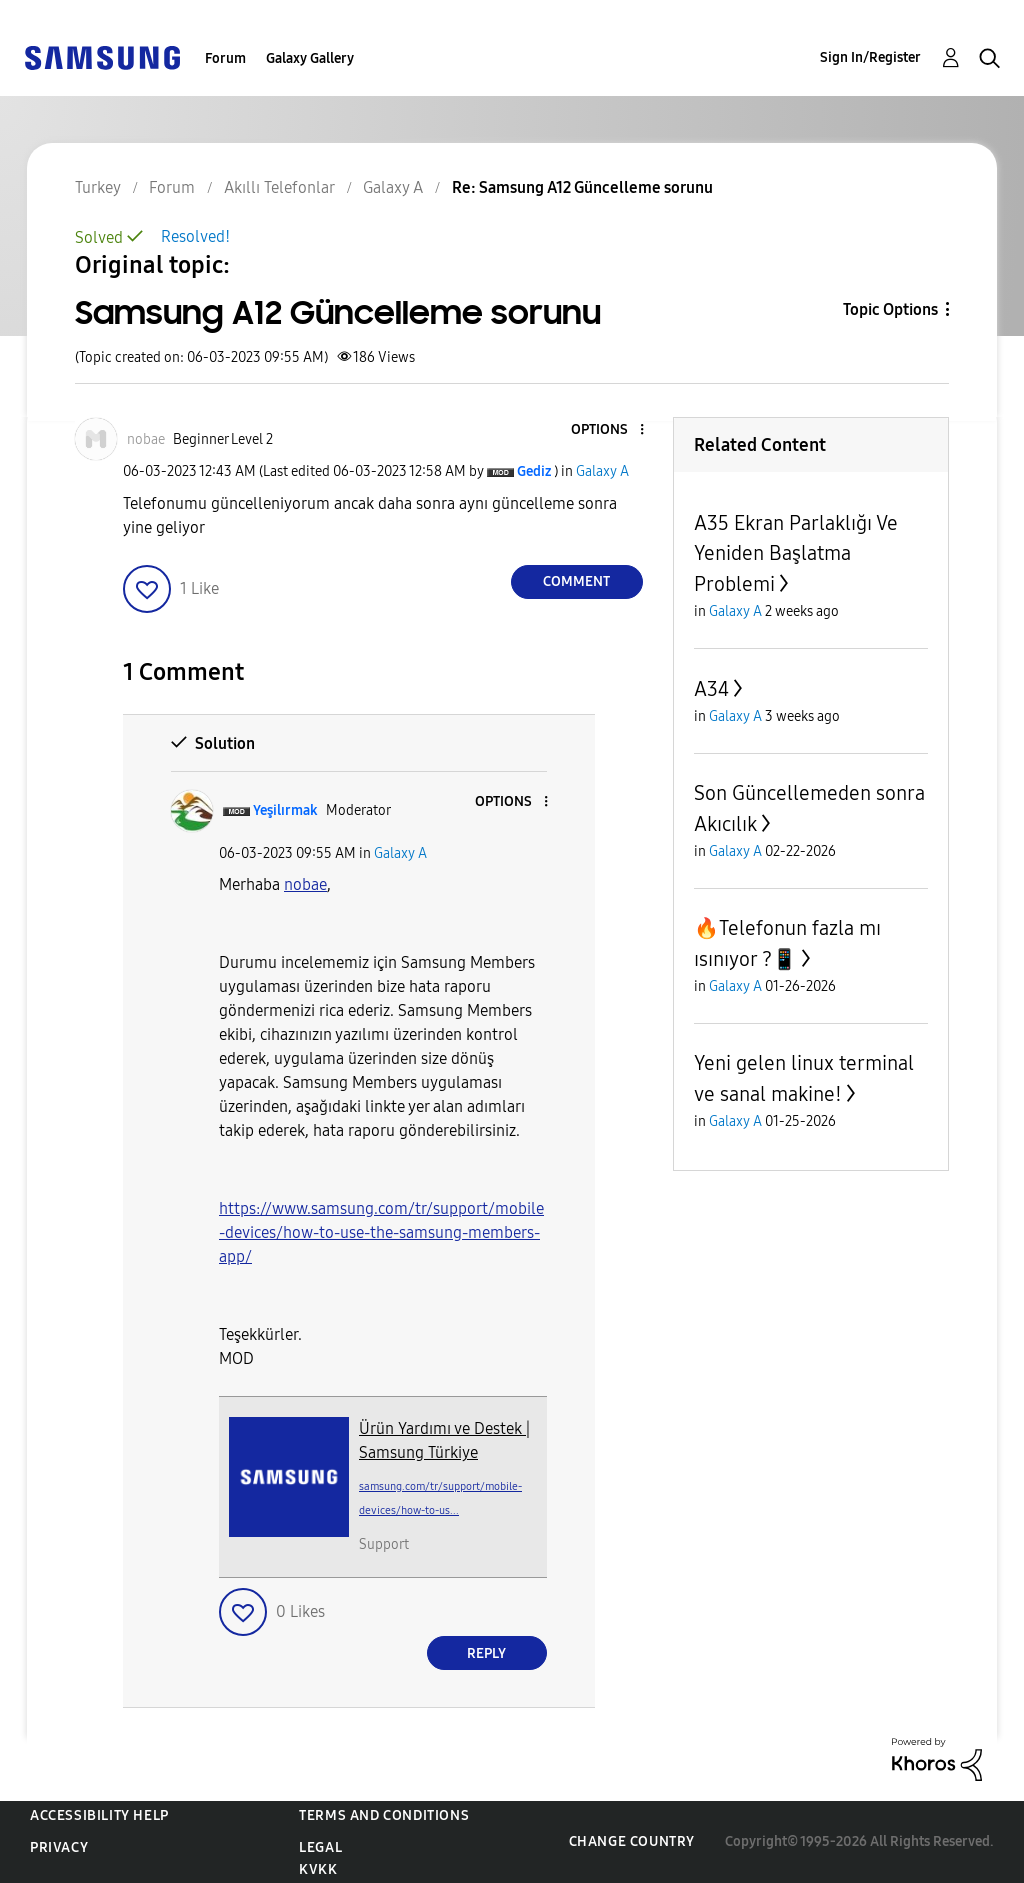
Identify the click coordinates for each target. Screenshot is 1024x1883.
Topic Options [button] (890, 309)
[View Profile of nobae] (146, 439)
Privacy (59, 1847)
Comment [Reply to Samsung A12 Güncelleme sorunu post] (576, 581)
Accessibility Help (99, 1815)
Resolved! (195, 236)
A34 (711, 689)
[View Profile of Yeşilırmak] (285, 810)
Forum (225, 58)
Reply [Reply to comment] (486, 1653)
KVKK (318, 1869)
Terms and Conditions (384, 1815)
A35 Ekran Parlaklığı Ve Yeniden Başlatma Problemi (796, 553)
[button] (608, 430)
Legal (320, 1847)
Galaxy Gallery (310, 58)
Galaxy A (602, 471)
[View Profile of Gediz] (534, 471)
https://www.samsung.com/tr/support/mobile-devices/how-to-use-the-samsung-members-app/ (381, 1232)
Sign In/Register (870, 57)
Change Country (632, 1841)
